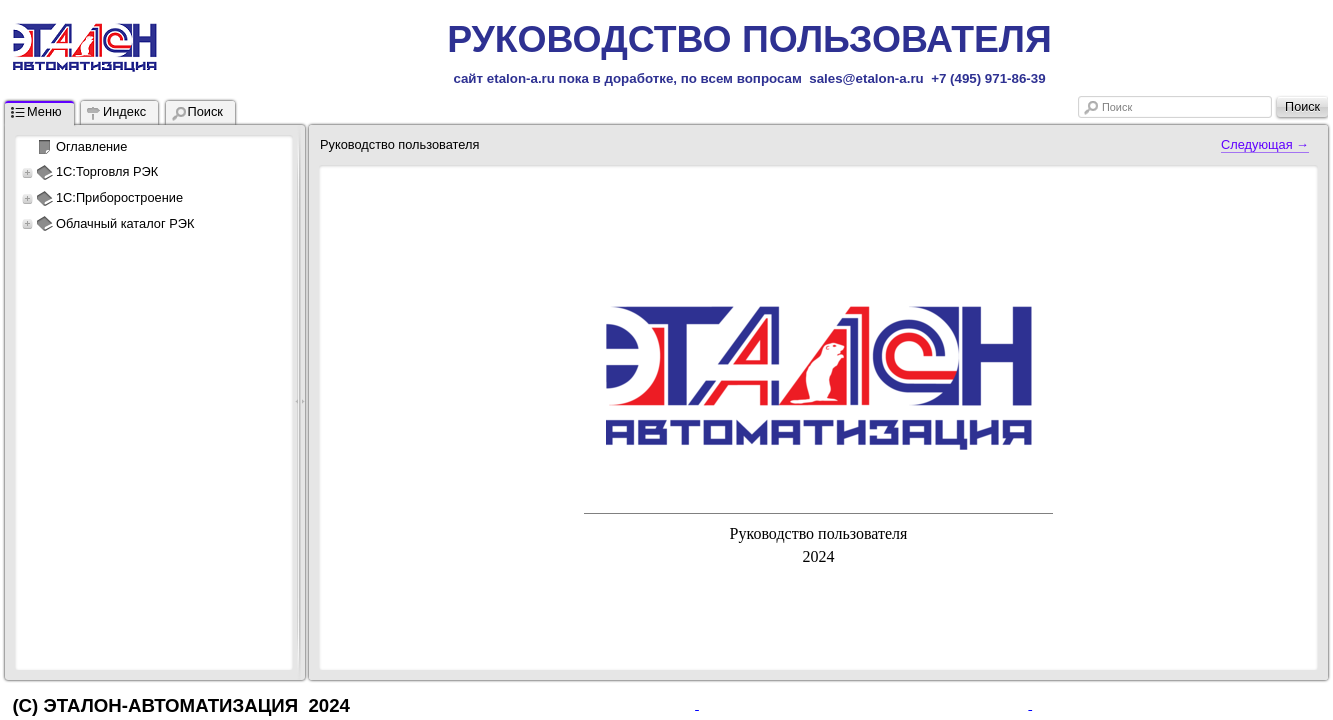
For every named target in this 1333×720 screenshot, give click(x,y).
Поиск (1117, 107)
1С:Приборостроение (119, 197)
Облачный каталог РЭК (125, 223)
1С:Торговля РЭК (107, 171)
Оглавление (91, 146)
